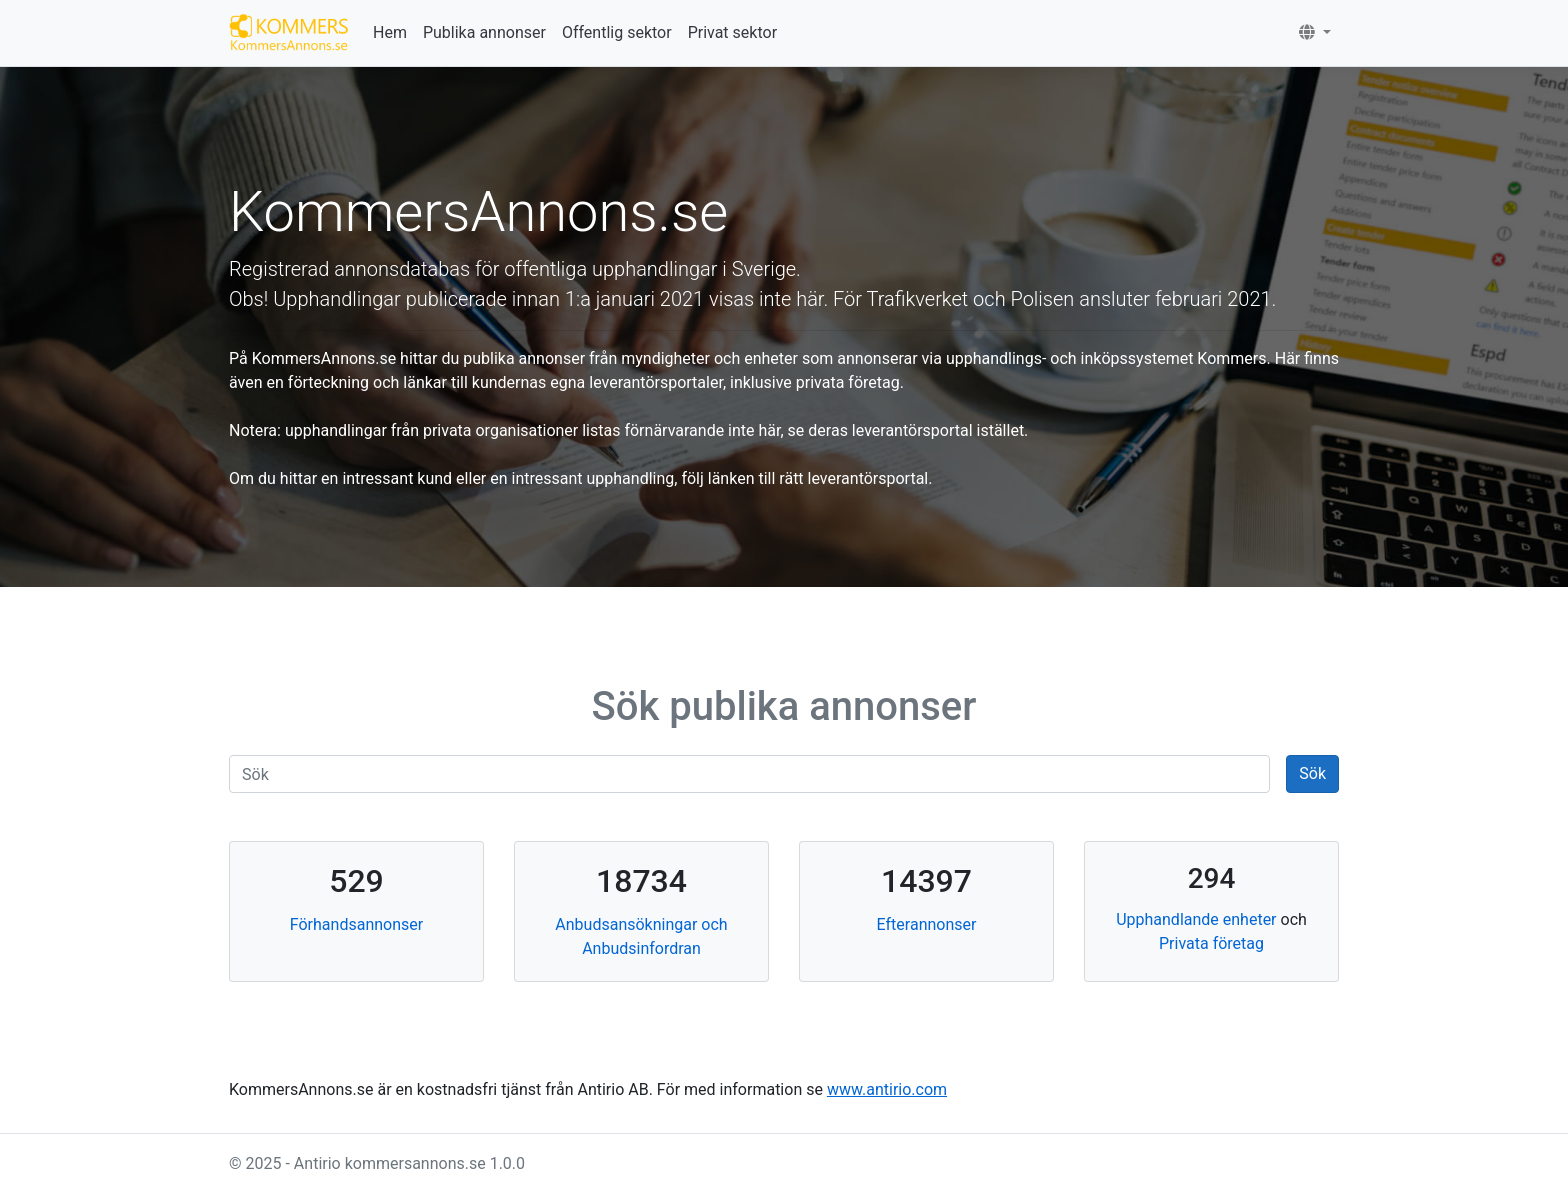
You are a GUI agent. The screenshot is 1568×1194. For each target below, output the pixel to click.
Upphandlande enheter (1196, 919)
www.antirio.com (887, 1089)
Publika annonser (484, 32)
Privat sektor (732, 32)
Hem (390, 32)
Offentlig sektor (617, 32)
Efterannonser (927, 924)
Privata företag (1211, 943)
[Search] (749, 774)
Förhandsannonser (356, 924)
